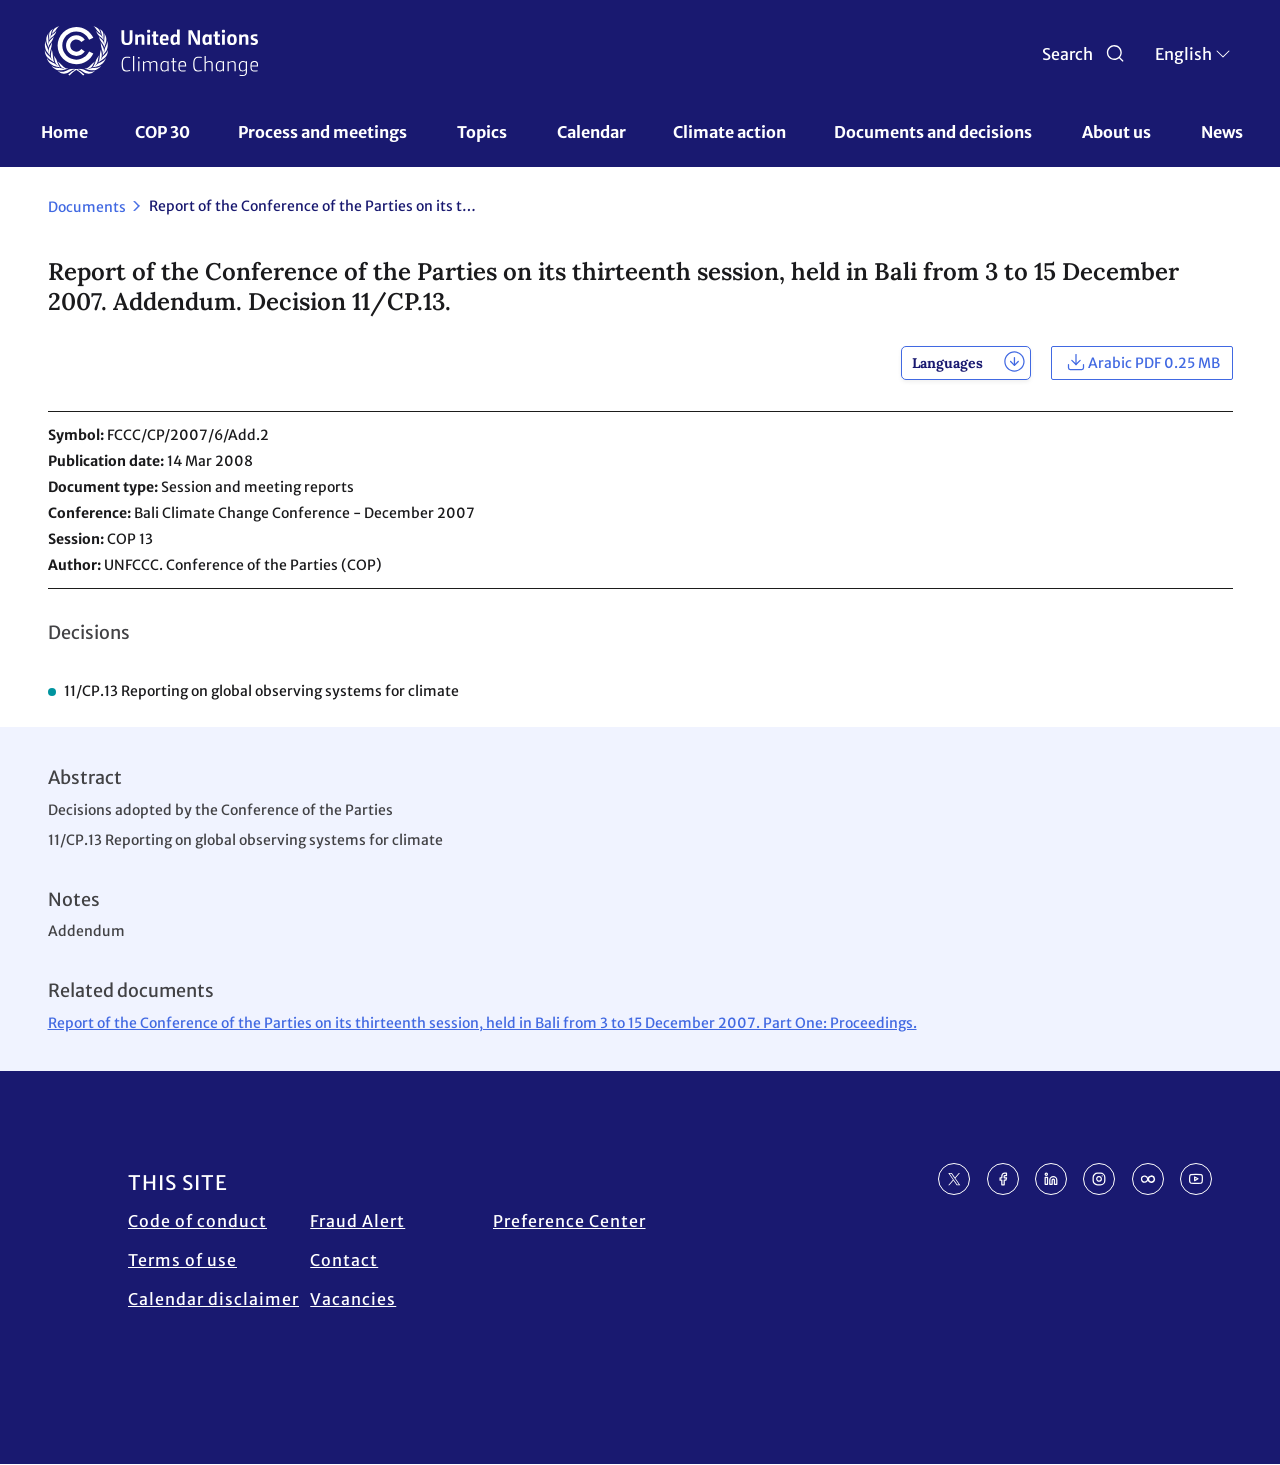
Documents (87, 207)
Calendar (591, 132)
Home (64, 132)
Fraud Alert (357, 1221)
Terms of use (182, 1260)
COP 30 (162, 132)
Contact (344, 1260)
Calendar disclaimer (213, 1299)
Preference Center (569, 1221)
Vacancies (353, 1299)
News (1222, 132)
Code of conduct (197, 1221)
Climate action (729, 132)
